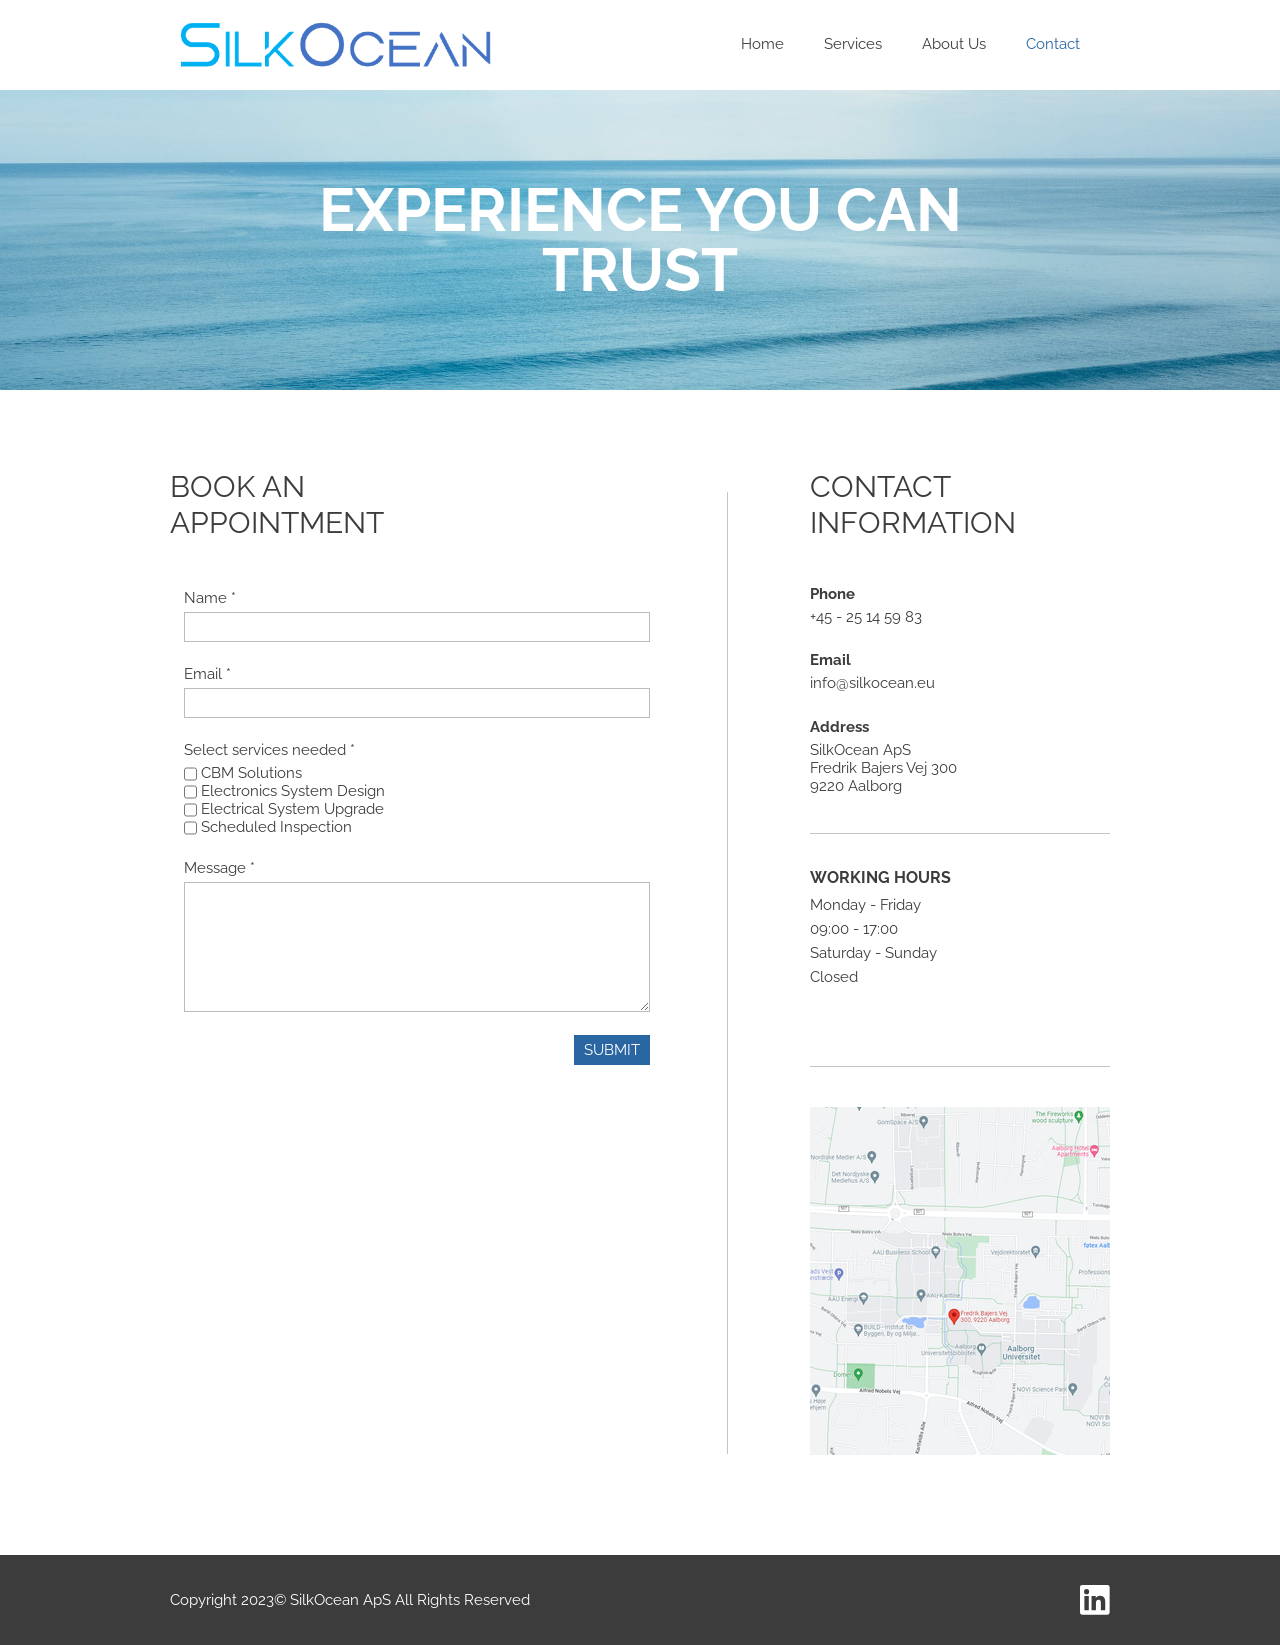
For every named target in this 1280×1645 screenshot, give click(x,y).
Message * (219, 868)
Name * (210, 598)
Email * (207, 674)
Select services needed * (269, 750)
